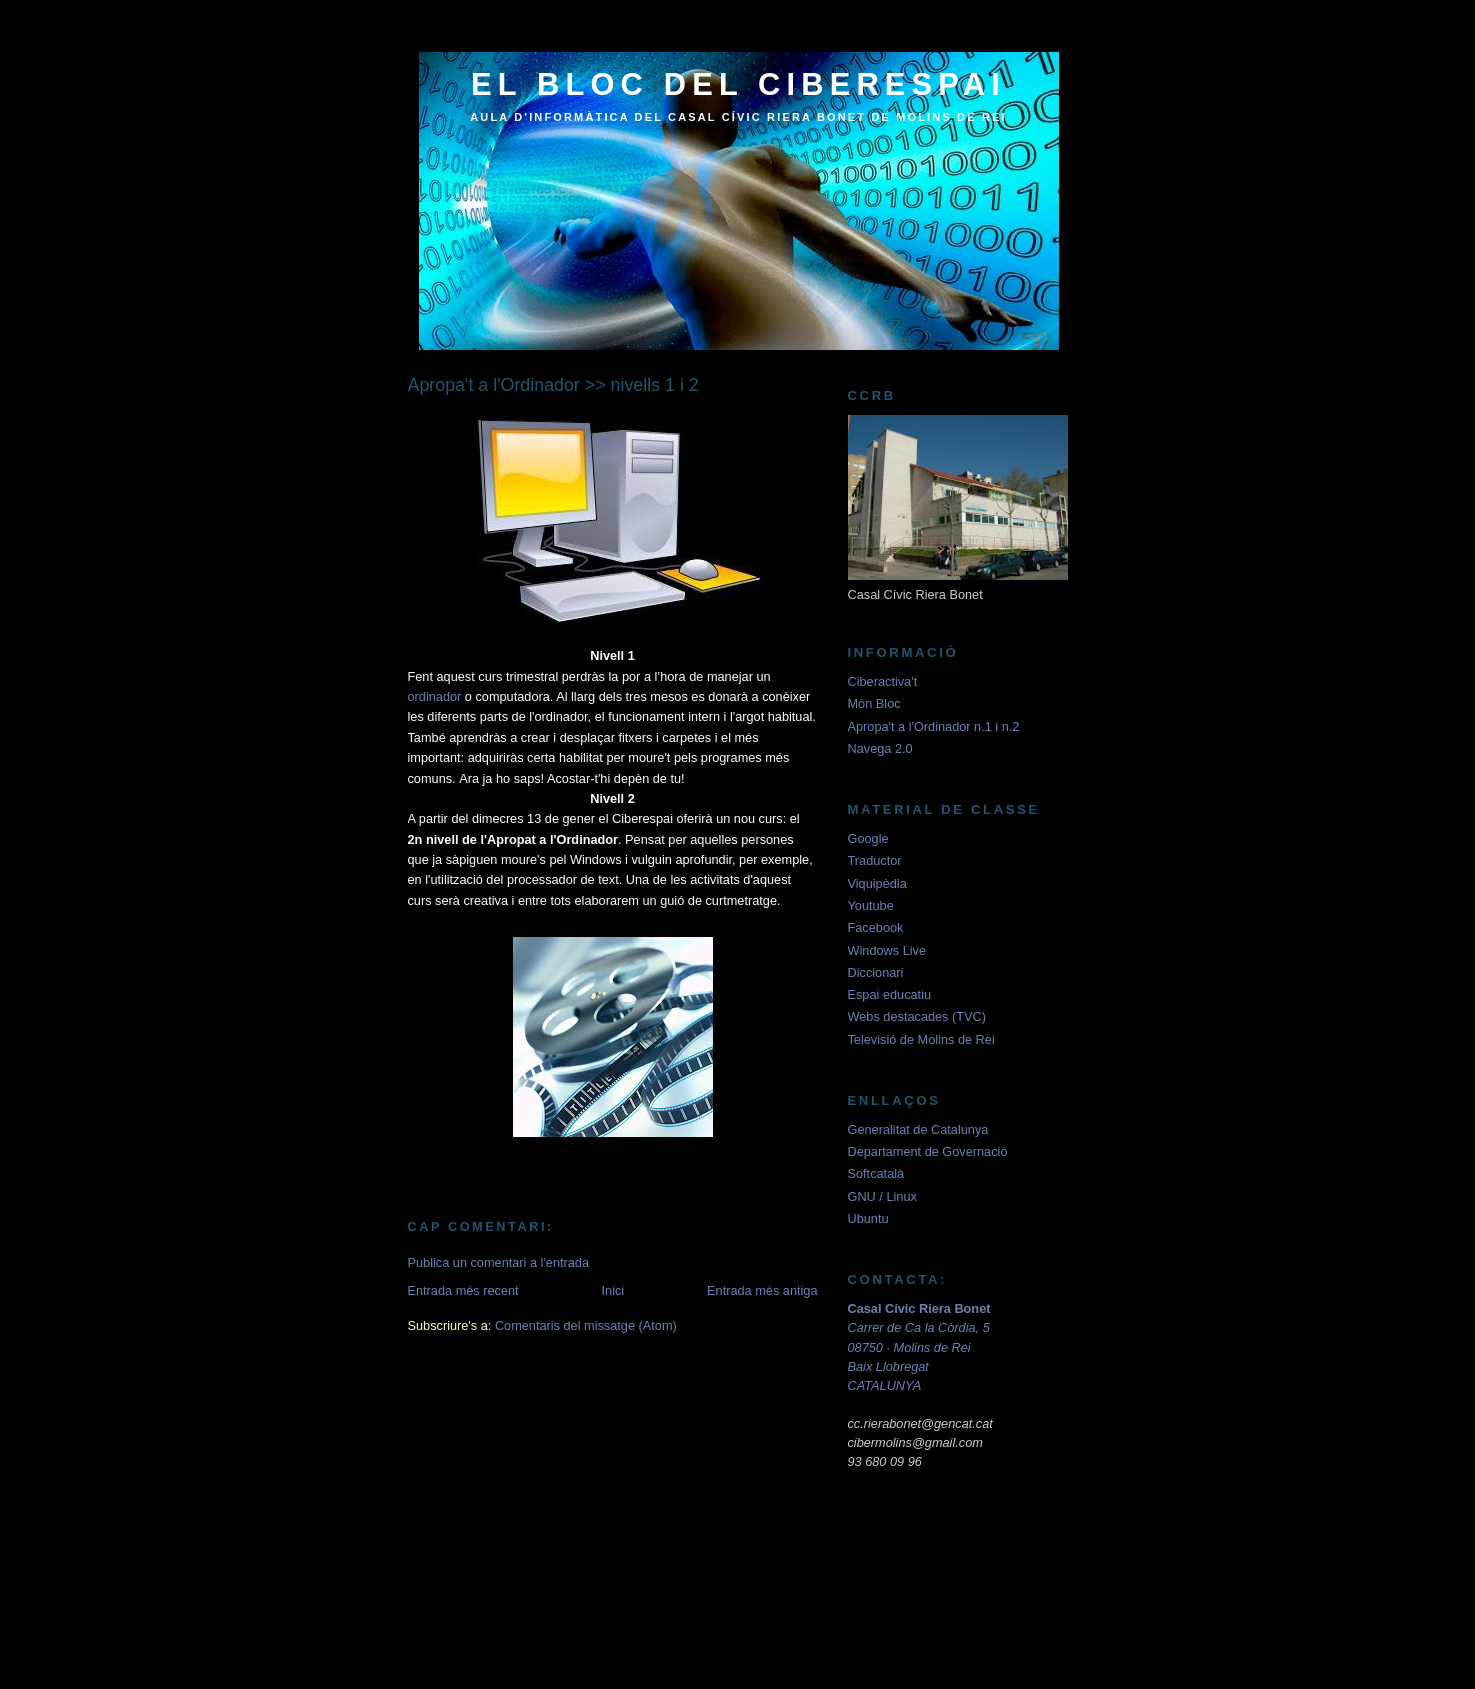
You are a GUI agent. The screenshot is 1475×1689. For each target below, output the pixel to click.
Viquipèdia (877, 883)
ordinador (435, 696)
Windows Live (887, 950)
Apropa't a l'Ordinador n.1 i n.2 (934, 726)
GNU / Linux (882, 1196)
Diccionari (876, 972)
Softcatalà (876, 1173)
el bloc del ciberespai (738, 84)
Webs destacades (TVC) (917, 1016)
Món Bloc (874, 703)
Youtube (871, 905)
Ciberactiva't (883, 681)
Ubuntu (868, 1218)
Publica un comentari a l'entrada (499, 1262)
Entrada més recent (463, 1290)
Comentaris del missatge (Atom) (586, 1325)
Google (868, 838)
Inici (613, 1290)
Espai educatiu (890, 994)
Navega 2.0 (880, 748)
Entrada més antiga (762, 1290)
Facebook (876, 927)
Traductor (875, 860)
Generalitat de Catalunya (918, 1129)
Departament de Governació (928, 1151)
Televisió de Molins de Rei (921, 1039)
